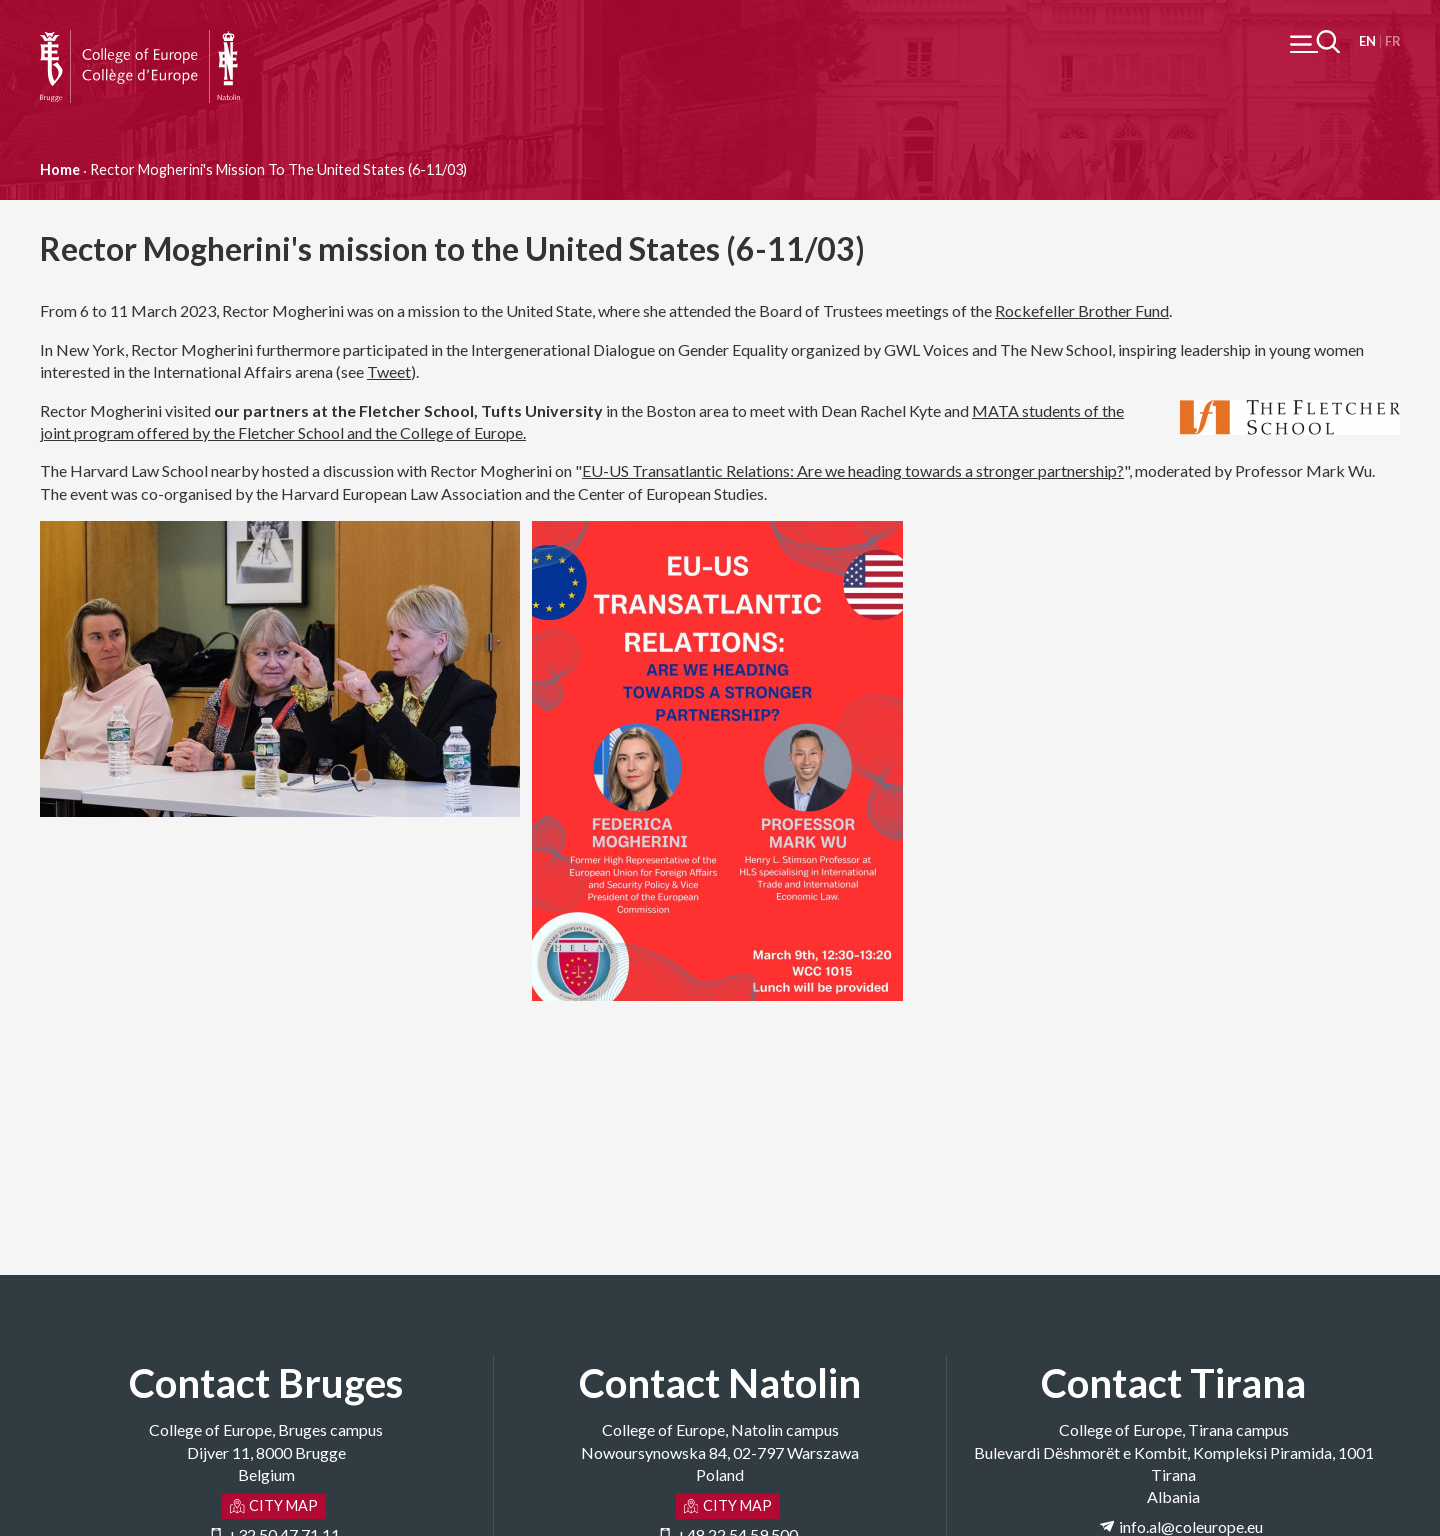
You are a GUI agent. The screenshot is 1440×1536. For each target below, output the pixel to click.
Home (60, 169)
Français (1392, 41)
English (1367, 41)
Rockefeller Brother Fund (1082, 310)
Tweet (389, 371)
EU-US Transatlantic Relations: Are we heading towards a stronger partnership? (853, 470)
